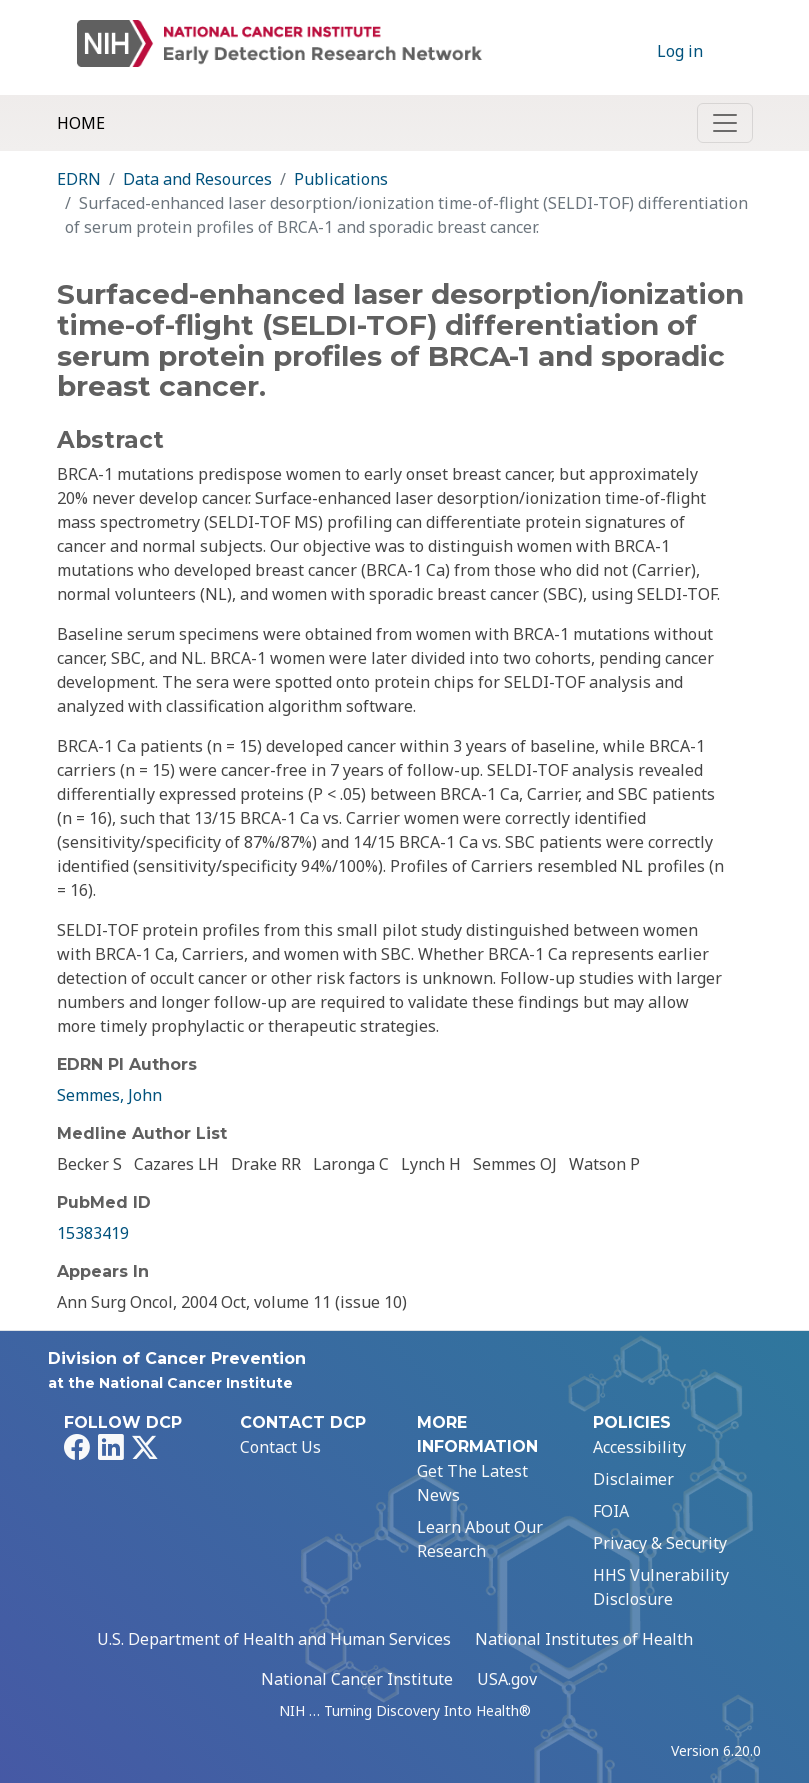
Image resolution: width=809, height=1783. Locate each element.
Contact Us (280, 1447)
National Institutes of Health (584, 1639)
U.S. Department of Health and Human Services (274, 1639)
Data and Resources (197, 179)
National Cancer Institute (357, 1679)
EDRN (79, 179)
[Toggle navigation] (725, 123)
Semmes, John (109, 1095)
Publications (341, 179)
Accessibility (639, 1447)
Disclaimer (633, 1479)
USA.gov (507, 1679)
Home (81, 123)
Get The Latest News (472, 1483)
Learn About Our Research (480, 1539)
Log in (680, 51)
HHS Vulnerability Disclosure (661, 1587)
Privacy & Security (660, 1543)
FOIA (611, 1511)
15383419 (93, 1233)
